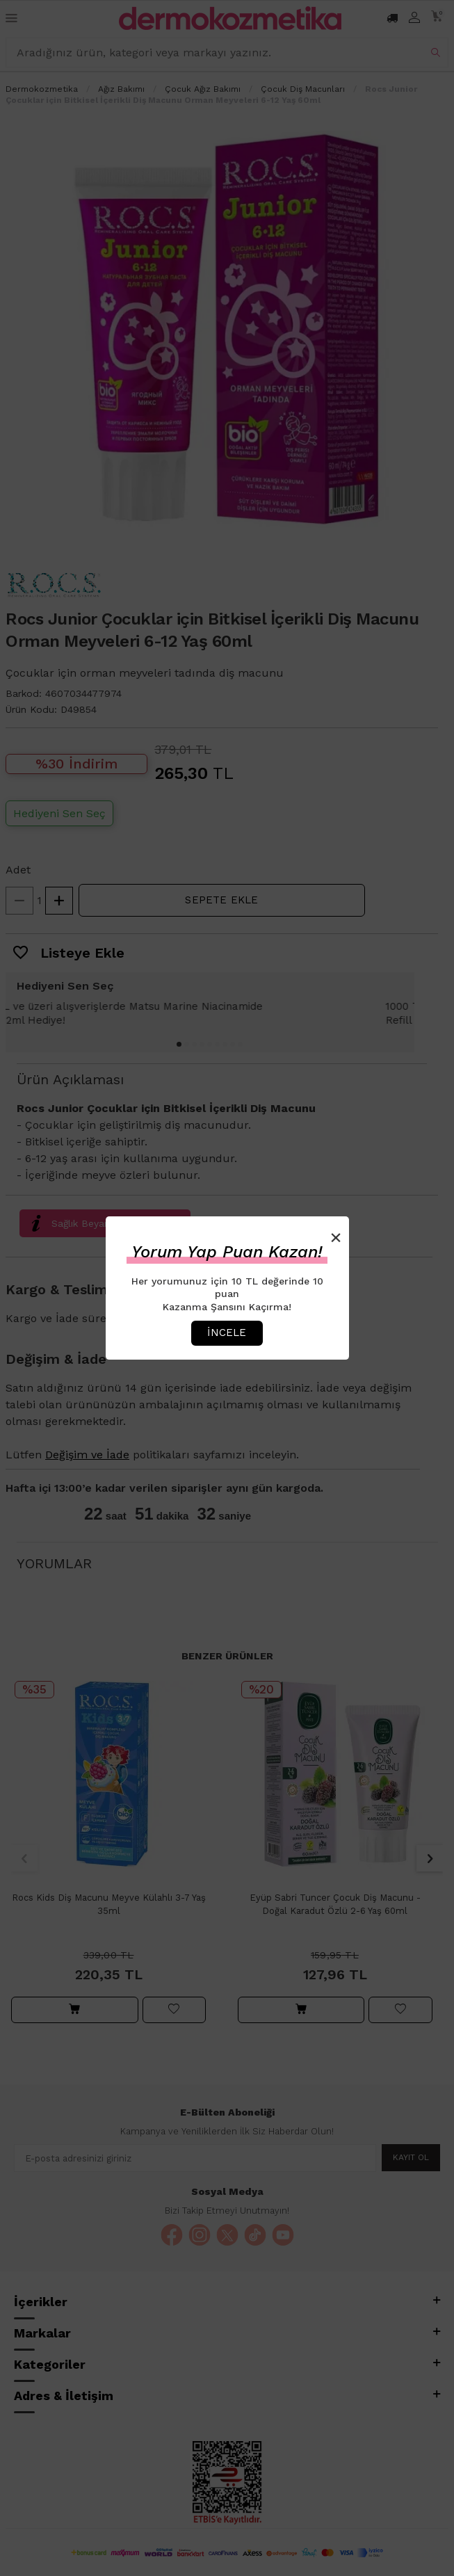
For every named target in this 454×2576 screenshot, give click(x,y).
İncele (226, 1332)
